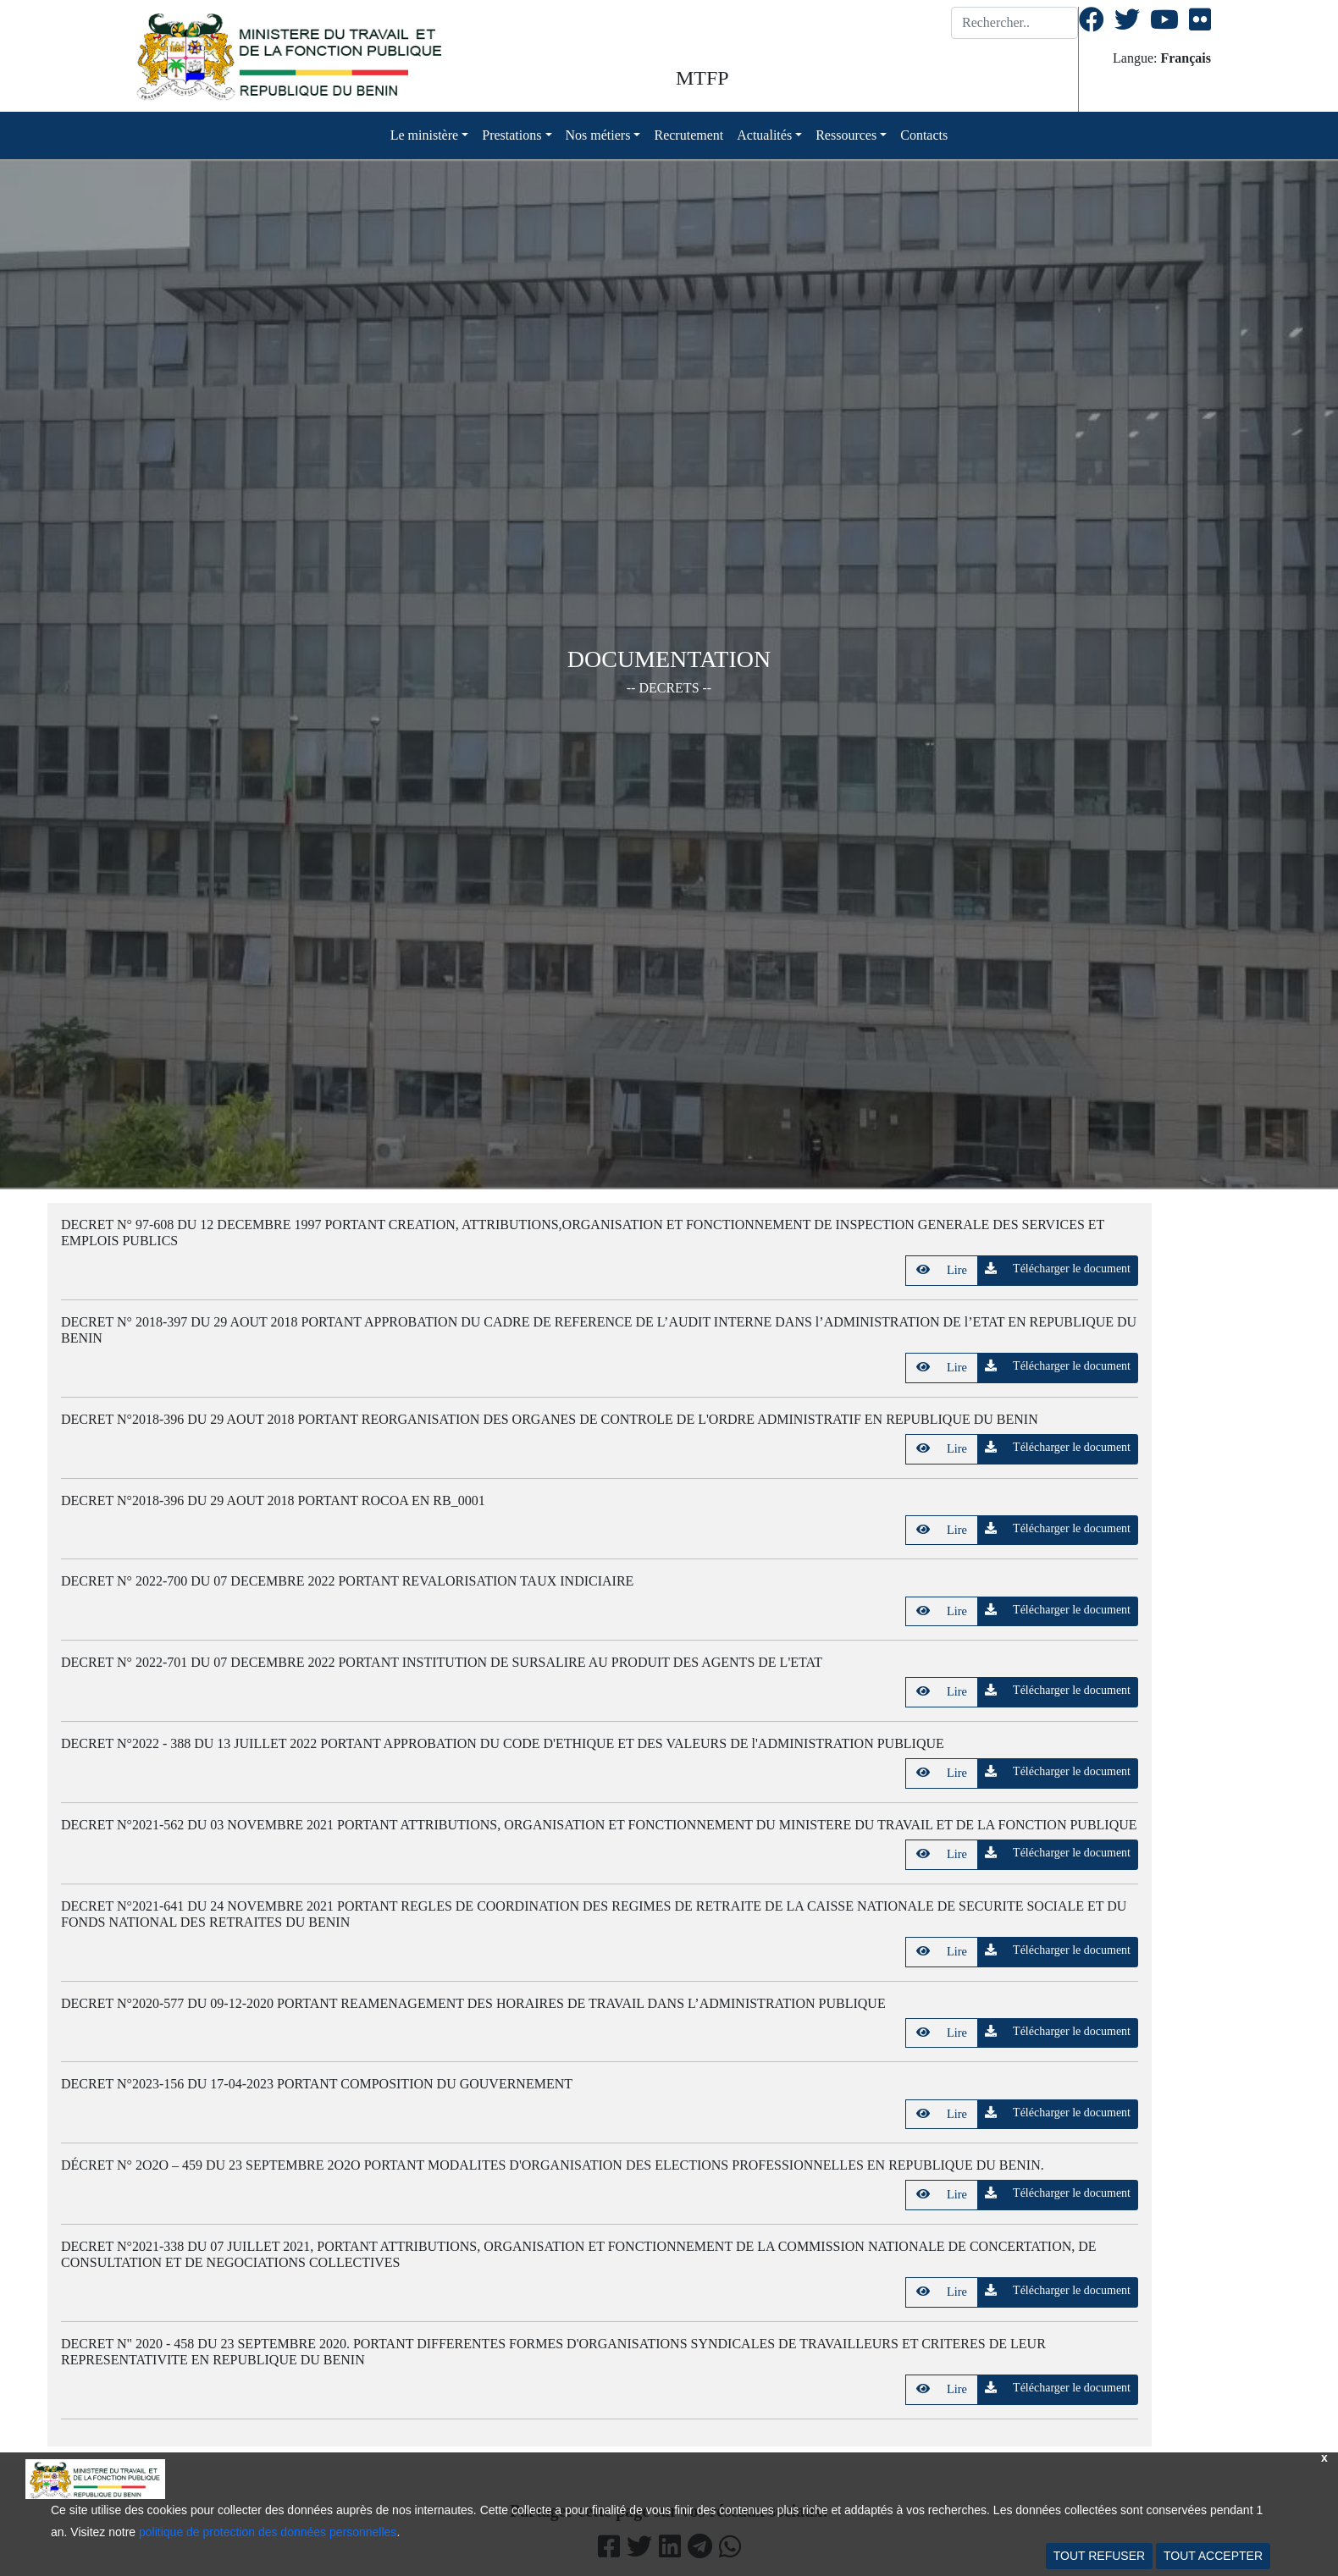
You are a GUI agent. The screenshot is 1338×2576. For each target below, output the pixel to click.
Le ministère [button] (424, 135)
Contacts (924, 135)
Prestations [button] (511, 135)
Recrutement (688, 135)
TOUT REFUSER (1099, 2555)
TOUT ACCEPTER (1213, 2555)
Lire (941, 1270)
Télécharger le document (1058, 1268)
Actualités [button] (764, 135)
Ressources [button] (846, 135)
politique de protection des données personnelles (267, 2532)
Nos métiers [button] (598, 135)
